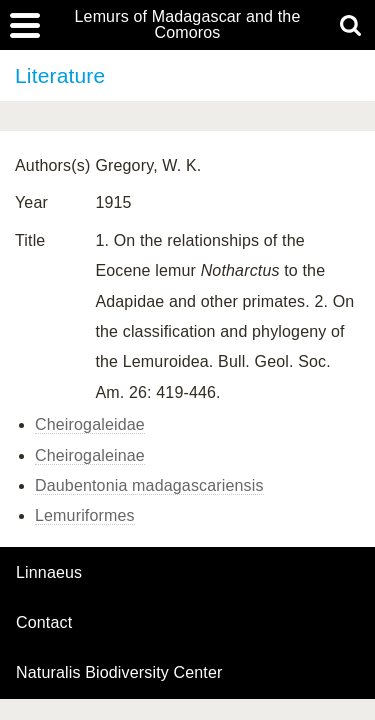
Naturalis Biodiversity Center (119, 673)
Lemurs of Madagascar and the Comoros (188, 25)
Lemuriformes (85, 515)
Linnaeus (49, 573)
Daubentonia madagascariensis (149, 485)
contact (44, 622)
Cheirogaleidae (90, 424)
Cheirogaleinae (90, 455)
